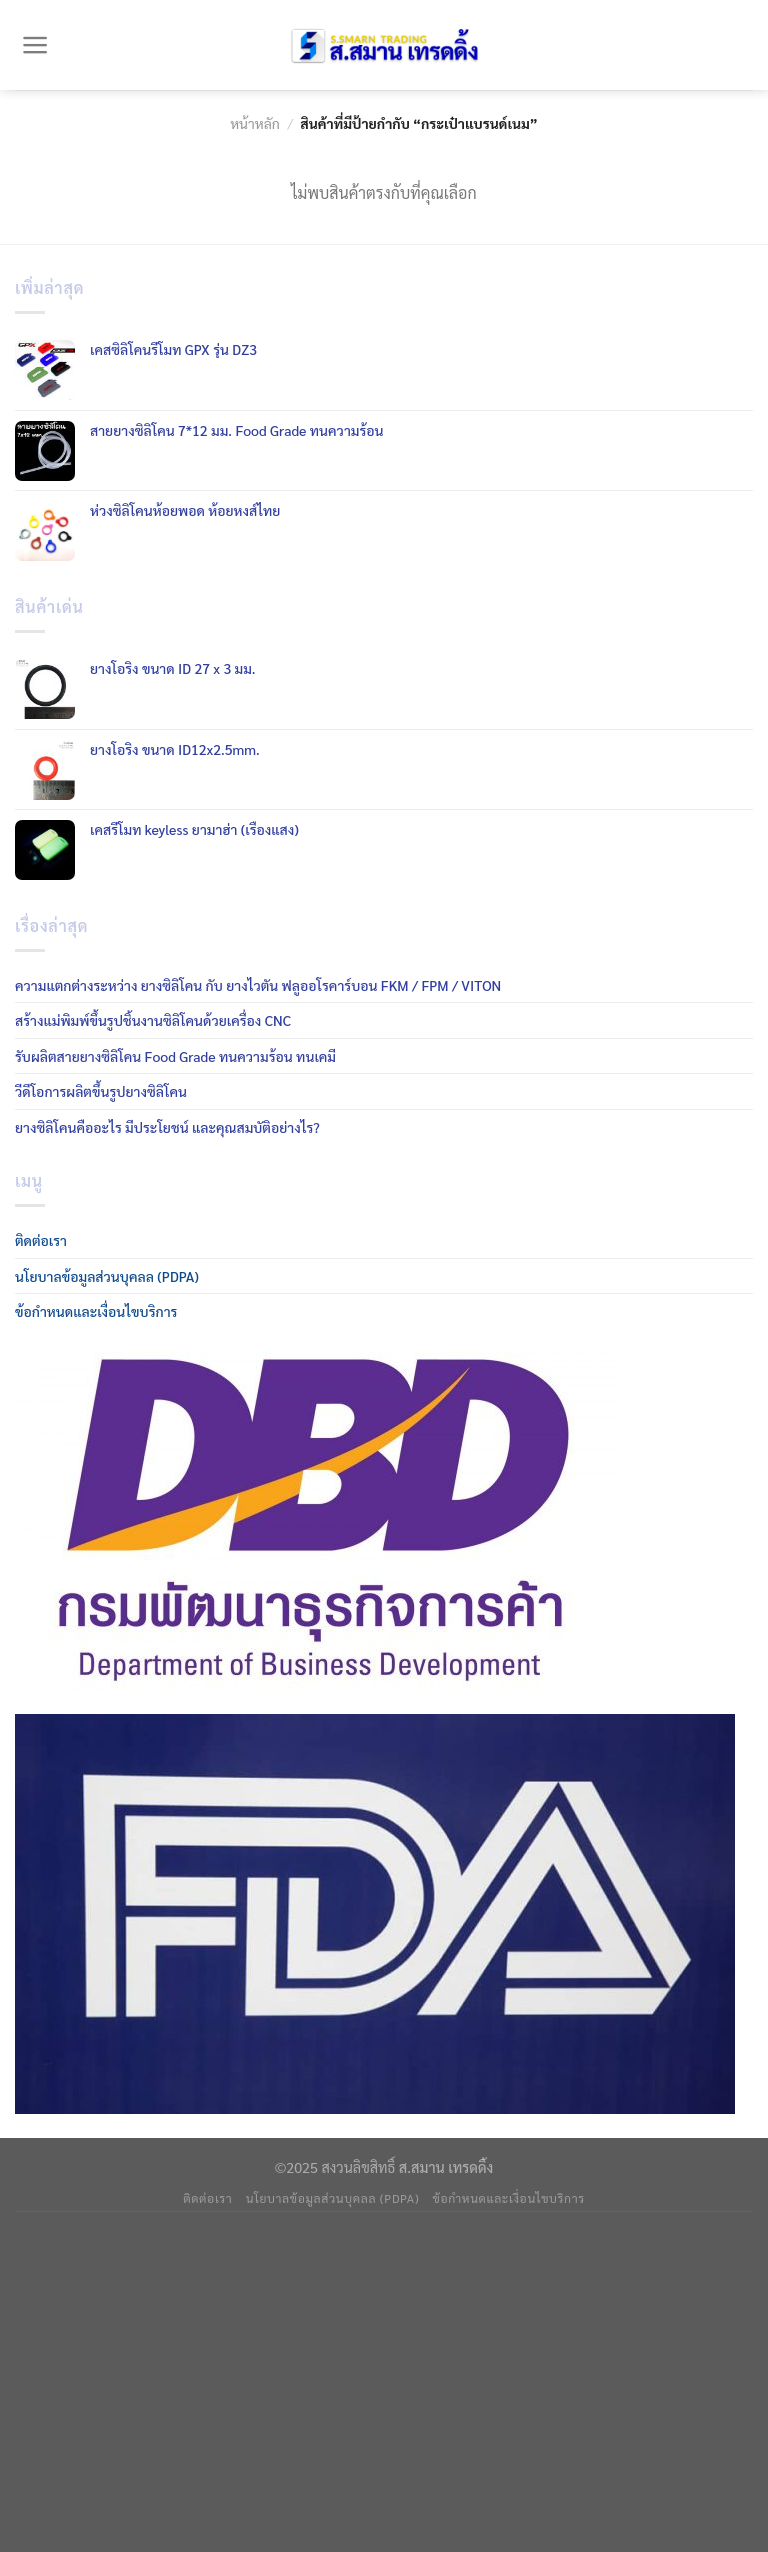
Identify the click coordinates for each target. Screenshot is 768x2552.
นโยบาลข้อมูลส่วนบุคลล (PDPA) (107, 1276)
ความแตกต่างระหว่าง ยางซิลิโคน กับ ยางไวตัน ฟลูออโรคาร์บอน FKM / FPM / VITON (258, 985)
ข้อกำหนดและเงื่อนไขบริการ (96, 1311)
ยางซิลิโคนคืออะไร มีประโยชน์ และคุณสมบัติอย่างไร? (167, 1127)
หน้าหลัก (255, 123)
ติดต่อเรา (41, 1240)
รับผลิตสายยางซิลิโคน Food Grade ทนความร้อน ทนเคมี (175, 1056)
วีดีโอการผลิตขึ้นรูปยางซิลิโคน (101, 1091)
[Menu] (35, 45)
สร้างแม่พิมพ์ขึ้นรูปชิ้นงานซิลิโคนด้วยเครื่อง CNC (153, 1020)
